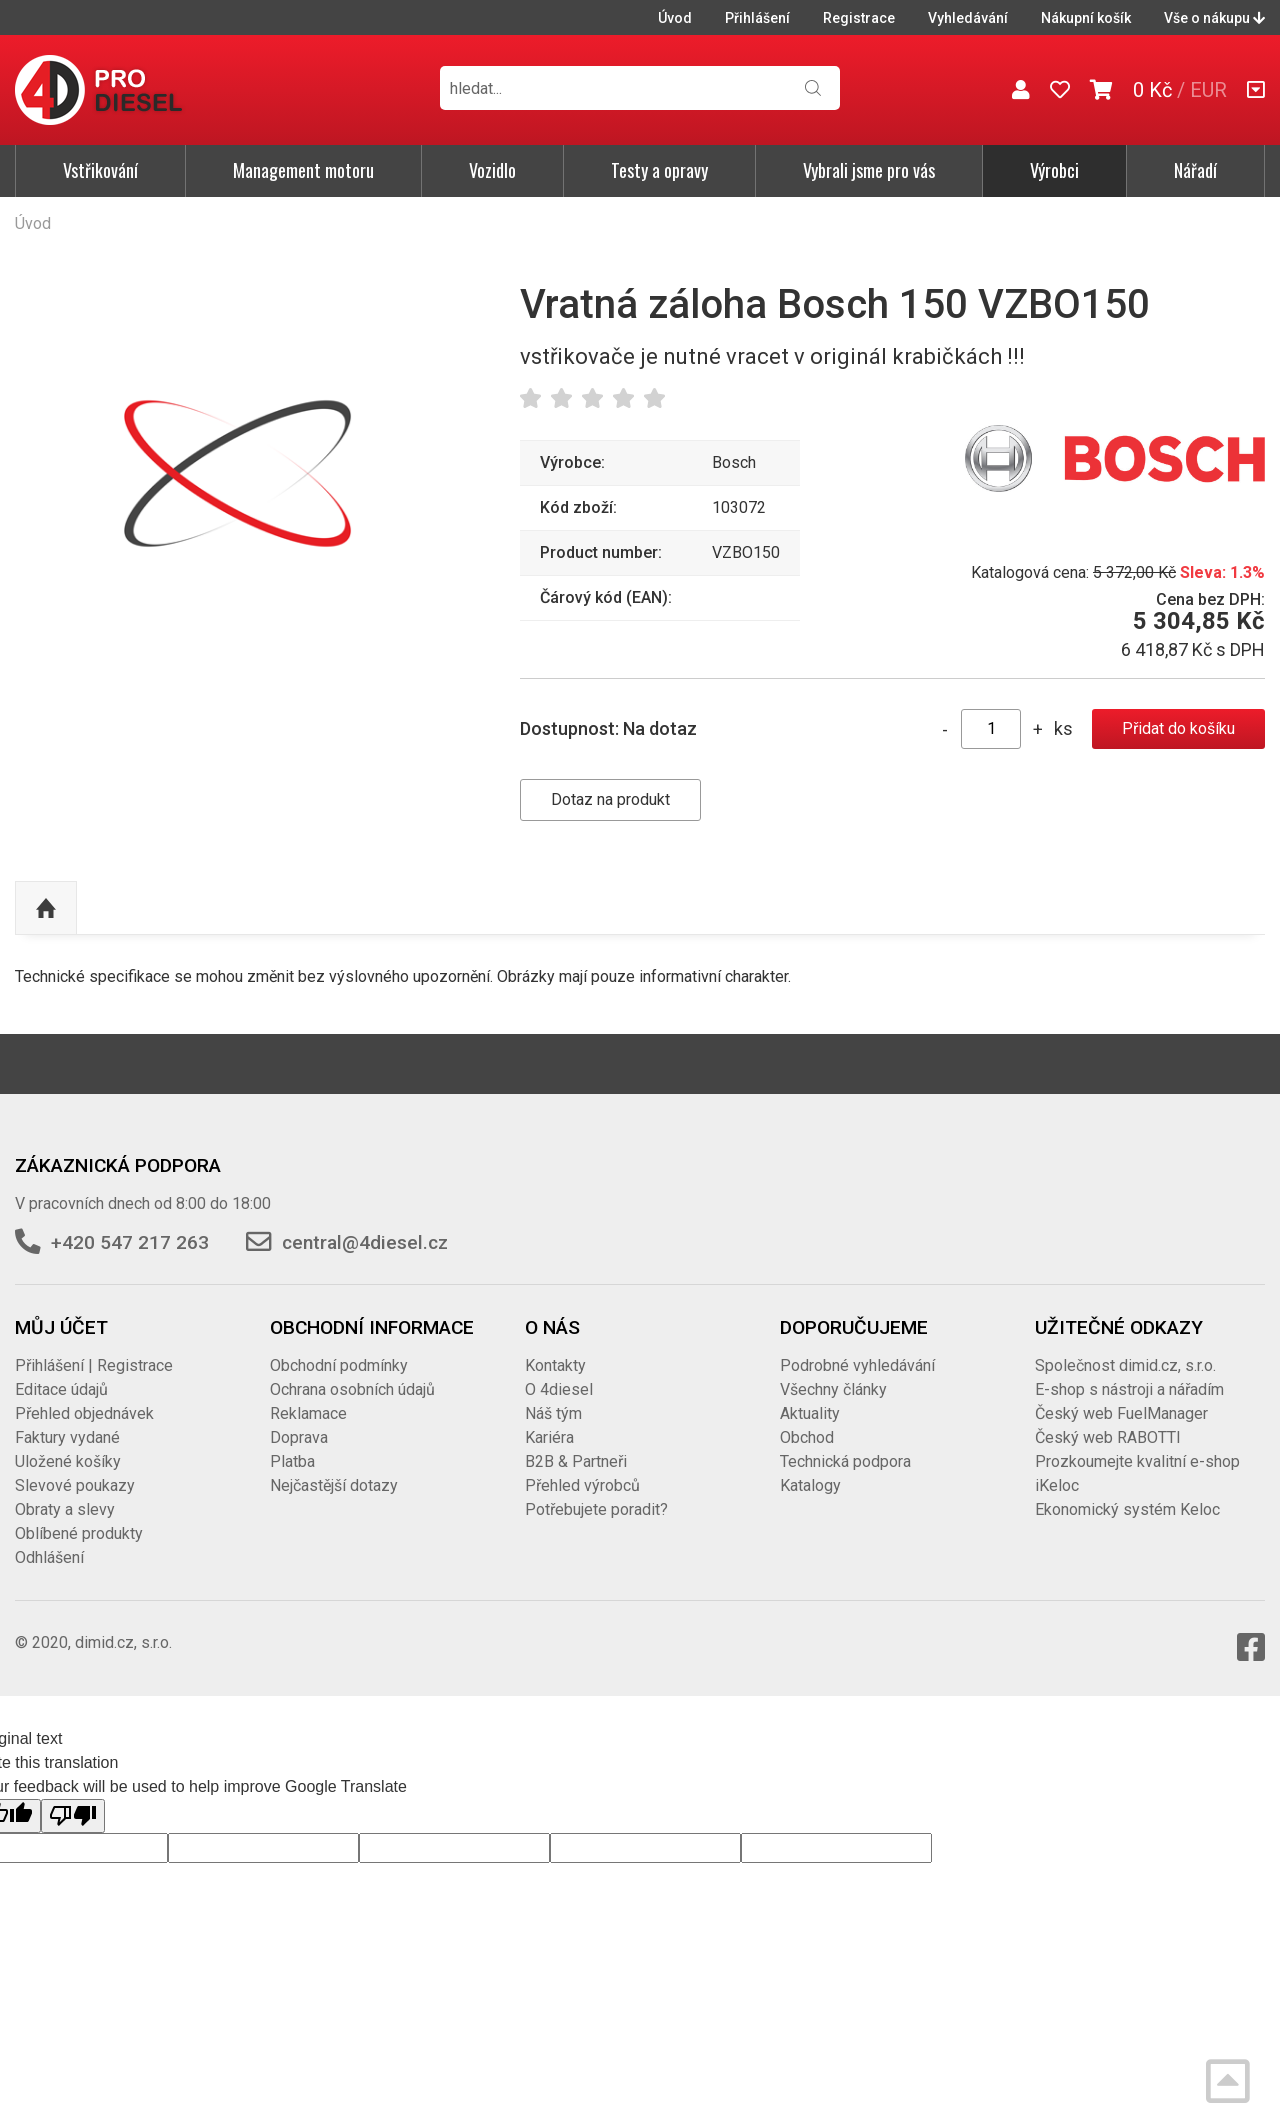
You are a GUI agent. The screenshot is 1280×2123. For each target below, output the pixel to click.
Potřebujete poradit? (596, 1509)
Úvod (675, 18)
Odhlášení (49, 1557)
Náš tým (553, 1413)
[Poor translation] (73, 1816)
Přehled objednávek (84, 1413)
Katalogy (810, 1485)
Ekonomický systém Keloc (1127, 1509)
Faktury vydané (67, 1437)
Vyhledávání (968, 18)
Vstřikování (100, 170)
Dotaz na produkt (610, 799)
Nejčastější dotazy (334, 1485)
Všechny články (833, 1389)
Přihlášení (757, 18)
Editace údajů (61, 1389)
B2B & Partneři (576, 1461)
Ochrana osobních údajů (352, 1389)
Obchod (807, 1437)
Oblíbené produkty (79, 1533)
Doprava (299, 1437)
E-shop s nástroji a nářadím (1129, 1389)
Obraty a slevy (65, 1509)
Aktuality (810, 1413)
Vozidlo (492, 170)
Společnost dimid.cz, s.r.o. (1125, 1365)
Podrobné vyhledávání (857, 1365)
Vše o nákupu (1214, 18)
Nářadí (1195, 170)
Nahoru (46, 908)
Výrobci (1054, 170)
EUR (1208, 90)
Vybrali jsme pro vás (869, 170)
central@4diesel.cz (365, 1242)
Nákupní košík (1086, 18)
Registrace (859, 18)
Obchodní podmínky (339, 1365)
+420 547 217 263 (130, 1242)
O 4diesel (559, 1389)
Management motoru (303, 170)
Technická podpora (845, 1461)
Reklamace (308, 1413)
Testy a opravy (659, 170)
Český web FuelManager (1121, 1413)
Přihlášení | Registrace (94, 1365)
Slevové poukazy (75, 1485)
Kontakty (555, 1365)
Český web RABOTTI (1108, 1437)
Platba (292, 1461)
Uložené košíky (68, 1461)
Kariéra (549, 1437)
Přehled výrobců (582, 1485)
